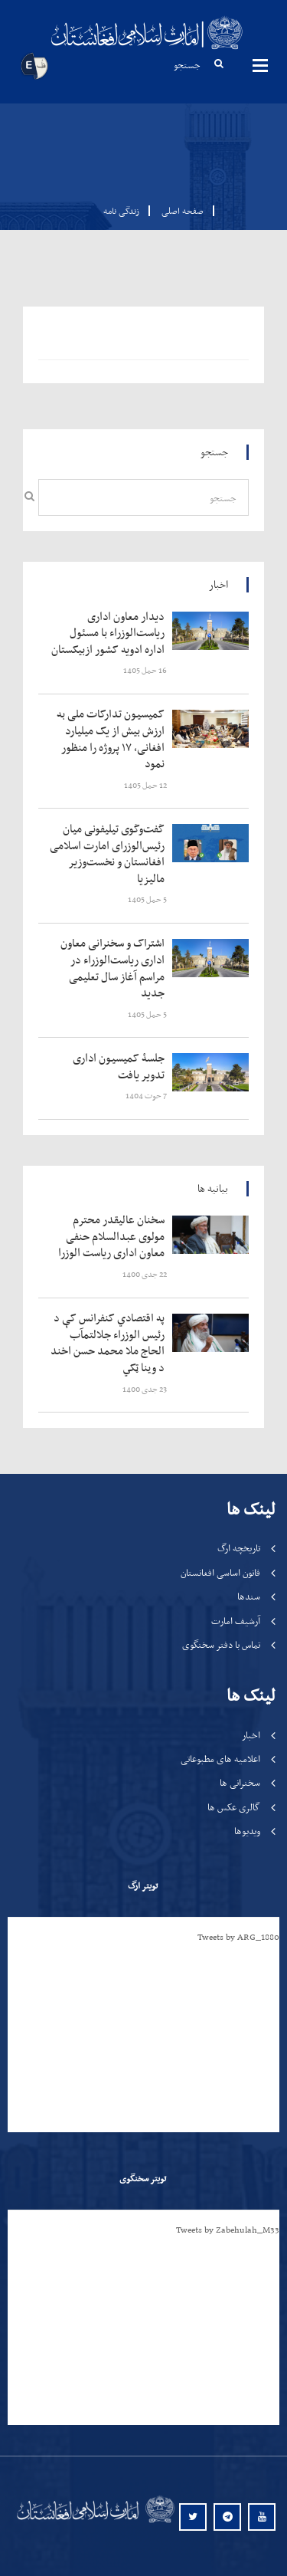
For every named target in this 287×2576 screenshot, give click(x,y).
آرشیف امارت (235, 1621)
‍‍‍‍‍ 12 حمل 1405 (146, 785)
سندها (248, 1596)
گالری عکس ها (233, 1807)
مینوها (260, 65)
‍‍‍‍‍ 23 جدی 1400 (145, 1389)
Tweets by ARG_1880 (238, 1936)
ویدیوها (247, 1831)
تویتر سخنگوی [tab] (142, 2178)
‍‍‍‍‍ (110, 633)
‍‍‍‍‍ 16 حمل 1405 (145, 670)
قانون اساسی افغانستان (220, 1572)
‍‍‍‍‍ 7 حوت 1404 (147, 1095)
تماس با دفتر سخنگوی (221, 1644)
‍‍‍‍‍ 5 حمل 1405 (148, 899)
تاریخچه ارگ (238, 1548)
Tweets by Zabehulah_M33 (227, 2229)
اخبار (251, 1735)
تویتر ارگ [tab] (143, 1885)
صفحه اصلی (178, 210)
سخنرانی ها (240, 1782)
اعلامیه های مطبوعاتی (220, 1759)
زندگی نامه (121, 210)
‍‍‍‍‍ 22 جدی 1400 (145, 1274)
